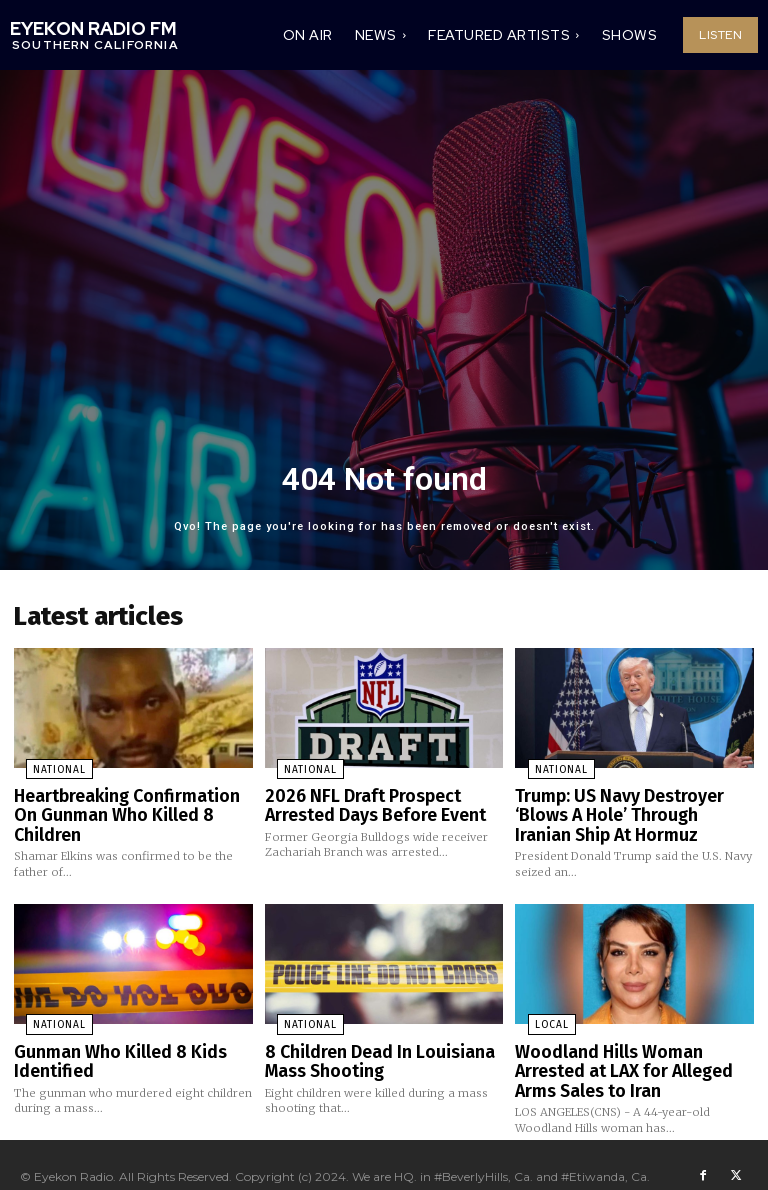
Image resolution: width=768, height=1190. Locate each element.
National (46, 765)
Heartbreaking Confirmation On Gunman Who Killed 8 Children (127, 798)
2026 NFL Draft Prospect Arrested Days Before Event (365, 798)
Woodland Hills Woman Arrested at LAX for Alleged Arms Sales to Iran (632, 1053)
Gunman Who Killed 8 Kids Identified (107, 1045)
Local (537, 1012)
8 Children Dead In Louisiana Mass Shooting (368, 1045)
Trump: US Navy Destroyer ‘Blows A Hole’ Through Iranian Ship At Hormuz (625, 806)
